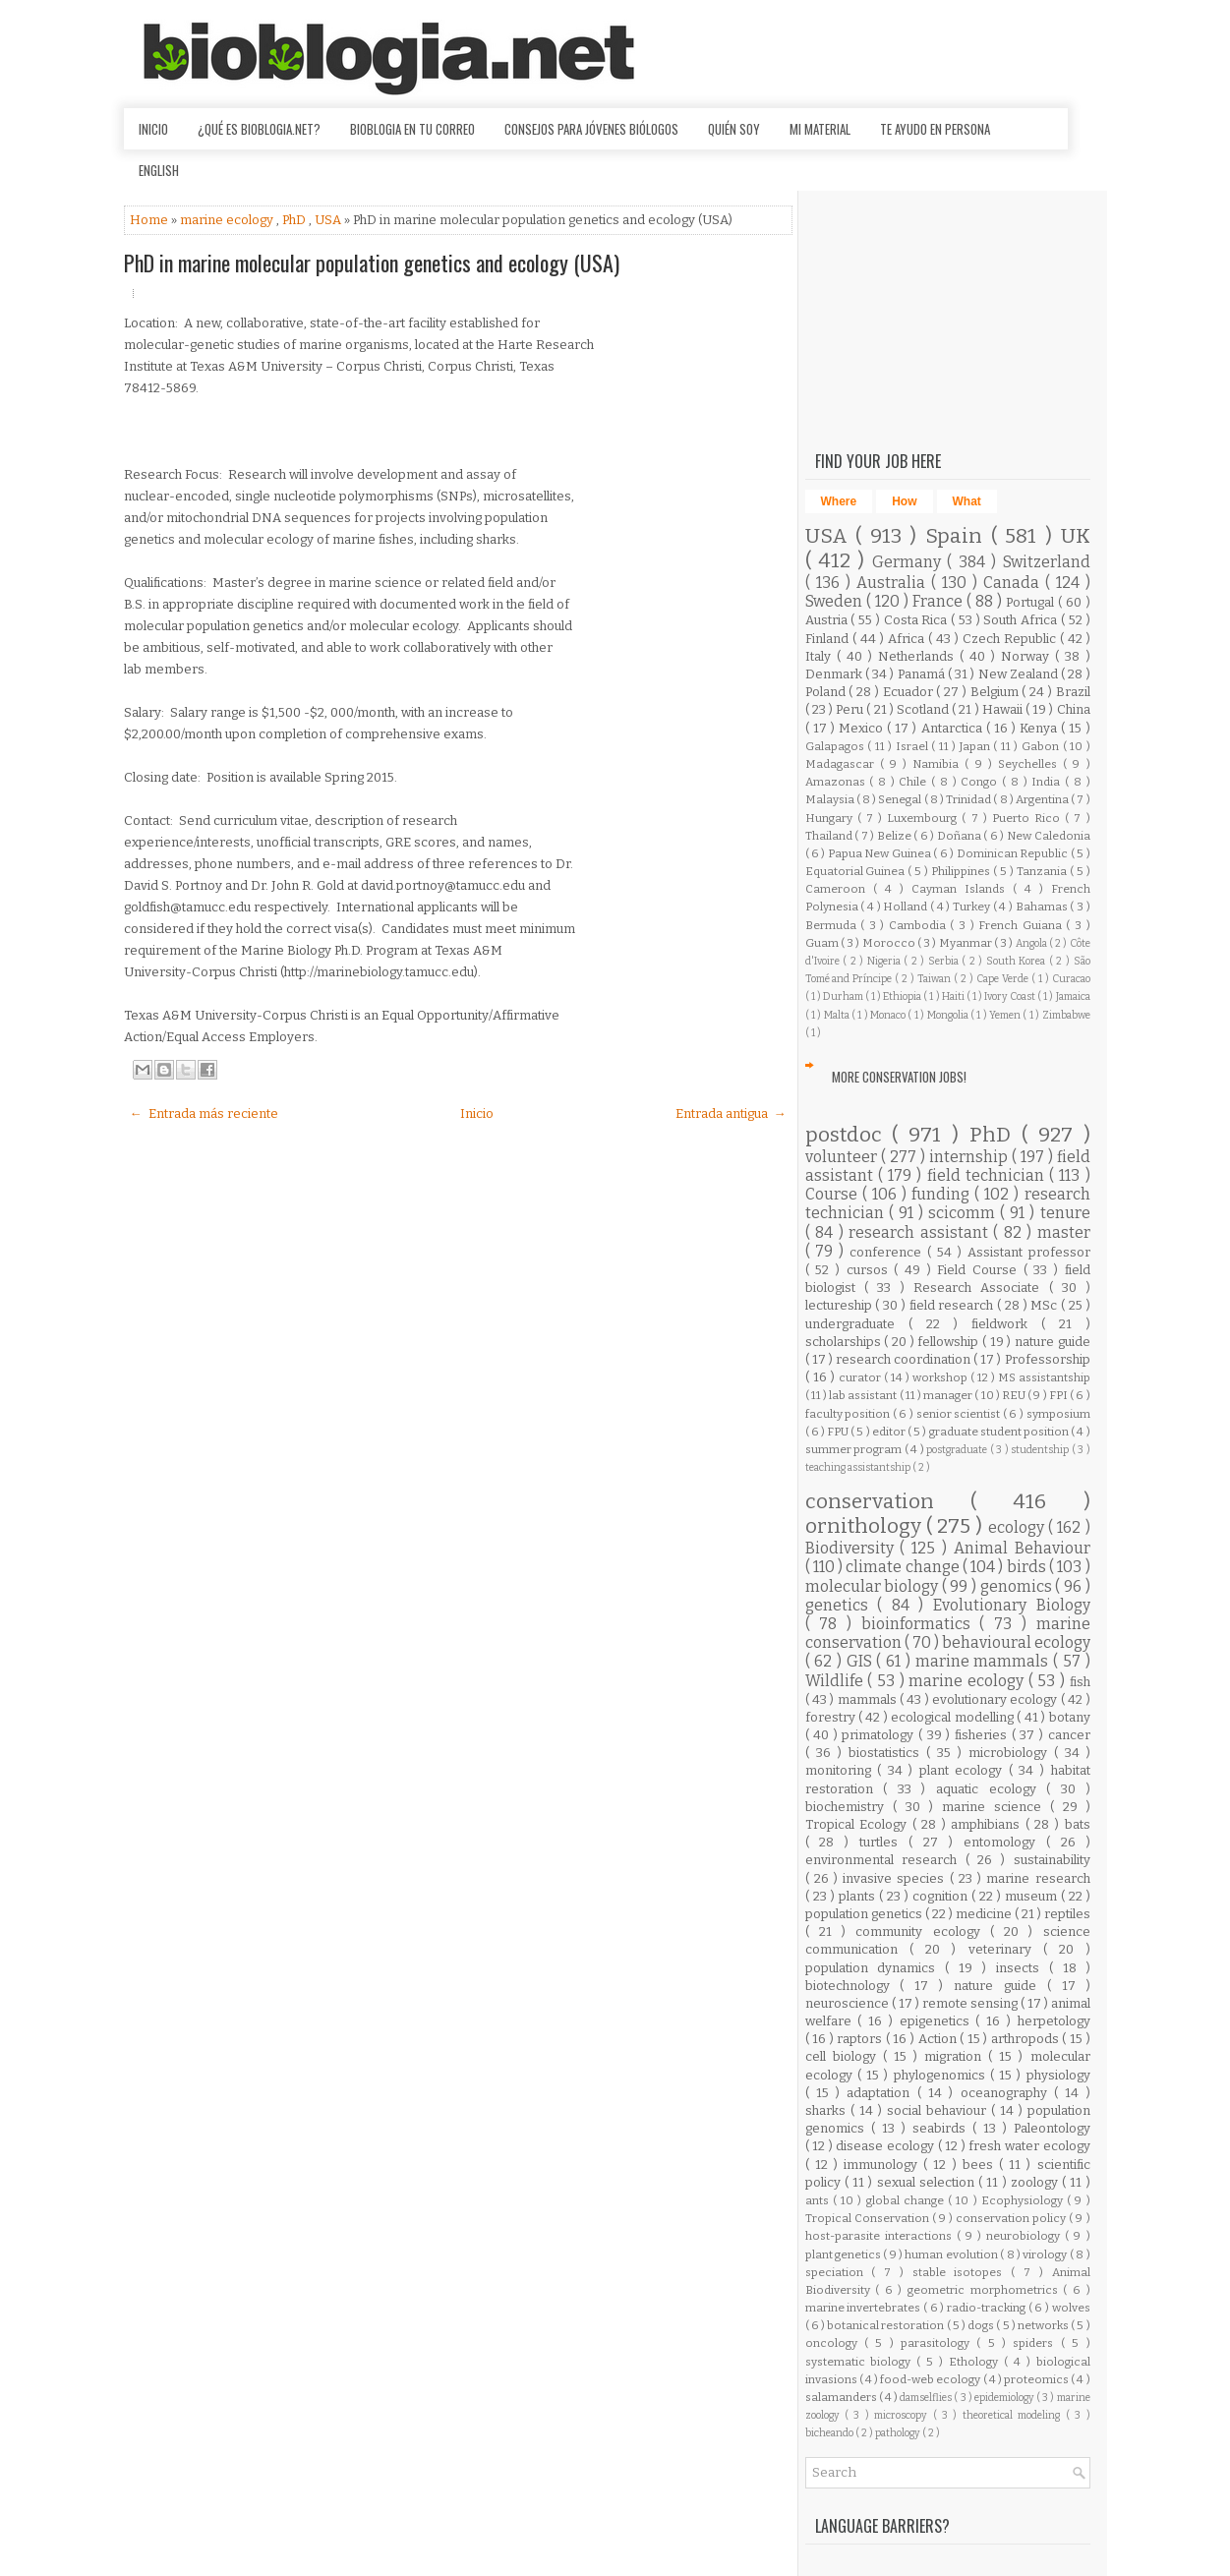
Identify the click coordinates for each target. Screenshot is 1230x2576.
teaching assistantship (858, 1467)
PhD (295, 219)
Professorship (1047, 1359)
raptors (861, 2038)
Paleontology (1052, 2128)
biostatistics (887, 1752)
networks (1044, 2325)
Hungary (831, 818)
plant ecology (964, 1770)
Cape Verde (1003, 978)
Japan (977, 746)
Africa (908, 638)
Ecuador (910, 691)
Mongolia (948, 1015)
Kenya (1040, 728)
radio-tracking (987, 2307)
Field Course (980, 1269)
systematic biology (861, 2362)
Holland (906, 906)
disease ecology (886, 2145)
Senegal (900, 799)
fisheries (983, 1734)
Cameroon (839, 889)
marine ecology (228, 219)
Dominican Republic (1014, 853)
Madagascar (842, 764)
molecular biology (873, 1586)
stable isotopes (962, 2272)
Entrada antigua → (731, 1113)
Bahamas (1043, 906)
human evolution (952, 2254)
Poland (827, 691)
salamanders (842, 2397)
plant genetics (844, 2254)
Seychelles (1030, 764)
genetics (841, 1605)
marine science (996, 1806)
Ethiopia (903, 996)
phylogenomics (942, 2075)
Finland (828, 638)
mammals (869, 1699)
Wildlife (836, 1680)
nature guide (1052, 1341)
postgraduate (958, 1449)
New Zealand (1020, 674)
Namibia (938, 764)
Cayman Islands (962, 889)
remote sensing (971, 2003)
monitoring (841, 1770)
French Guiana (1022, 925)
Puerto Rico (1028, 818)
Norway (1028, 656)
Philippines (962, 871)
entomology (1005, 1842)
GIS (862, 1661)
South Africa (1022, 620)
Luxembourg (924, 818)
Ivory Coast (1010, 996)
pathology (898, 2433)
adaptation (881, 2092)
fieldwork (1006, 1324)
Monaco (889, 1015)
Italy (821, 656)
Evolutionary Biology (1011, 1605)
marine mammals (984, 1661)
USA (329, 219)
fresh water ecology (1028, 2145)
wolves (1071, 2307)
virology (1046, 2254)
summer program (855, 1449)
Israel (914, 746)
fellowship (949, 1341)
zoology (1036, 2182)
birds (1028, 1566)
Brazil (1073, 691)
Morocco (889, 943)
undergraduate (856, 1324)
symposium (1058, 1414)
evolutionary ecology (996, 1699)
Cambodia (920, 925)
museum (1033, 1896)
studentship (1041, 1449)
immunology (883, 2164)
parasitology (938, 2343)
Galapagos (836, 746)
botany (1069, 1717)
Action (939, 2038)
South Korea (1017, 961)
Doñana (960, 836)
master (1063, 1232)
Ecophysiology (1024, 2200)
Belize (895, 836)
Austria (828, 620)
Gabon (1042, 746)
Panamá (923, 674)
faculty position (849, 1414)
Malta (837, 1015)
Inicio (153, 129)
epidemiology (1005, 2397)
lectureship (840, 1305)
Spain (958, 536)
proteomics (1037, 2379)
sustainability (1052, 1859)
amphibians (988, 1824)
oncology (834, 2343)
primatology (880, 1734)
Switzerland (1046, 562)
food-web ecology (931, 2379)
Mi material (820, 129)
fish (1080, 1681)
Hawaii (1003, 709)
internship (970, 1156)
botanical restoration (886, 2325)
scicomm (964, 1212)
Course (833, 1194)
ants (819, 2200)
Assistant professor (1028, 1252)
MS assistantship (1044, 1377)
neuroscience (848, 2003)
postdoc (849, 1135)
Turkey (973, 906)
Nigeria (886, 961)
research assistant (921, 1232)
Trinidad (969, 799)
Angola (1032, 943)
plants (859, 1896)
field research (953, 1305)
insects (1022, 1968)
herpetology (1054, 2021)
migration (956, 2056)
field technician (988, 1175)
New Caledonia (1048, 836)
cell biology (844, 2056)
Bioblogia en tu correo (412, 129)
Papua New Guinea (880, 853)
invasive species (896, 1878)
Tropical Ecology (858, 1824)
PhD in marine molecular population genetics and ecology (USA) (371, 262)
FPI (1059, 1395)
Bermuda (833, 925)
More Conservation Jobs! (899, 1076)
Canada (1014, 582)
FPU (838, 1431)
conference (888, 1252)
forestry (831, 1717)
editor (890, 1431)
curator (861, 1377)
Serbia (945, 961)
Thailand (830, 836)
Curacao (1071, 978)
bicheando (830, 2433)
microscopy (903, 2415)
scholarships (845, 1341)
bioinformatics (920, 1623)
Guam (823, 943)
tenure (1065, 1212)
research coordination (904, 1359)
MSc (1045, 1305)
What (967, 501)
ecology (1018, 1527)
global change (907, 2200)
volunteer (843, 1156)
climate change (904, 1566)
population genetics (865, 1913)
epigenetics (938, 2021)
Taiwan (935, 978)
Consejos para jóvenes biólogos (591, 129)
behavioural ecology (1016, 1642)
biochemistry (849, 1806)
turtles (883, 1842)
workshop (941, 1377)
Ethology (976, 2362)
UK (1075, 536)
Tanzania (1043, 871)
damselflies (927, 2397)
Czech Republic (1011, 638)
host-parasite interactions (881, 2236)
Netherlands (919, 656)
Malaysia (830, 799)
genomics (1018, 1586)
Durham (844, 996)
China (1073, 709)
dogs (981, 2325)
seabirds (942, 2128)
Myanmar (966, 943)
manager (948, 1395)
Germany (909, 562)
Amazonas (837, 782)
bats (1077, 1824)
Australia (893, 582)
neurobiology (1025, 2236)
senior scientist (959, 1414)
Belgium (996, 691)
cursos (871, 1269)
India (1048, 782)
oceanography (1007, 2092)
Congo (981, 782)
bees (981, 2164)
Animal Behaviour (1022, 1548)
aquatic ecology (991, 1789)
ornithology (865, 1526)
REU (1014, 1395)
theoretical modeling (1014, 2415)
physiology (1058, 2075)
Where (839, 501)
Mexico (863, 728)
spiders (1036, 2343)
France (939, 601)
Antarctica (953, 728)
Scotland (924, 709)
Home (150, 219)
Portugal (1032, 602)
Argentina (1043, 799)
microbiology (1011, 1752)
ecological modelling (954, 1717)
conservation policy (1012, 2218)
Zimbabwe (1066, 1015)
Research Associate (981, 1287)
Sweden (835, 601)
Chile (915, 782)
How (904, 501)
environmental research (885, 1859)
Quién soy (734, 129)
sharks (827, 2110)
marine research (1037, 1878)
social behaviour (939, 2110)
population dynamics (875, 1968)
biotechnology (853, 1985)
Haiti (954, 996)
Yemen (1006, 1015)
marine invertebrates (864, 2307)
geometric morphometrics (985, 2290)
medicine (985, 1913)
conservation (887, 1502)
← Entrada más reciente (204, 1113)
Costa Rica (918, 620)
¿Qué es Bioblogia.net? (259, 129)
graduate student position (1000, 1431)
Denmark (835, 674)
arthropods (1027, 2038)
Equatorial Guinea (856, 871)
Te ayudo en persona (935, 129)
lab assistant (864, 1395)
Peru (851, 709)
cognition (941, 1896)
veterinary (1005, 1949)
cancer (1069, 1734)
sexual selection (928, 2182)
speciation (838, 2272)
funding (942, 1194)
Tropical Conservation (868, 2218)
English (159, 170)
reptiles (1067, 1913)
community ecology (922, 1931)
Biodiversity (853, 1548)
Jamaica (1073, 996)
